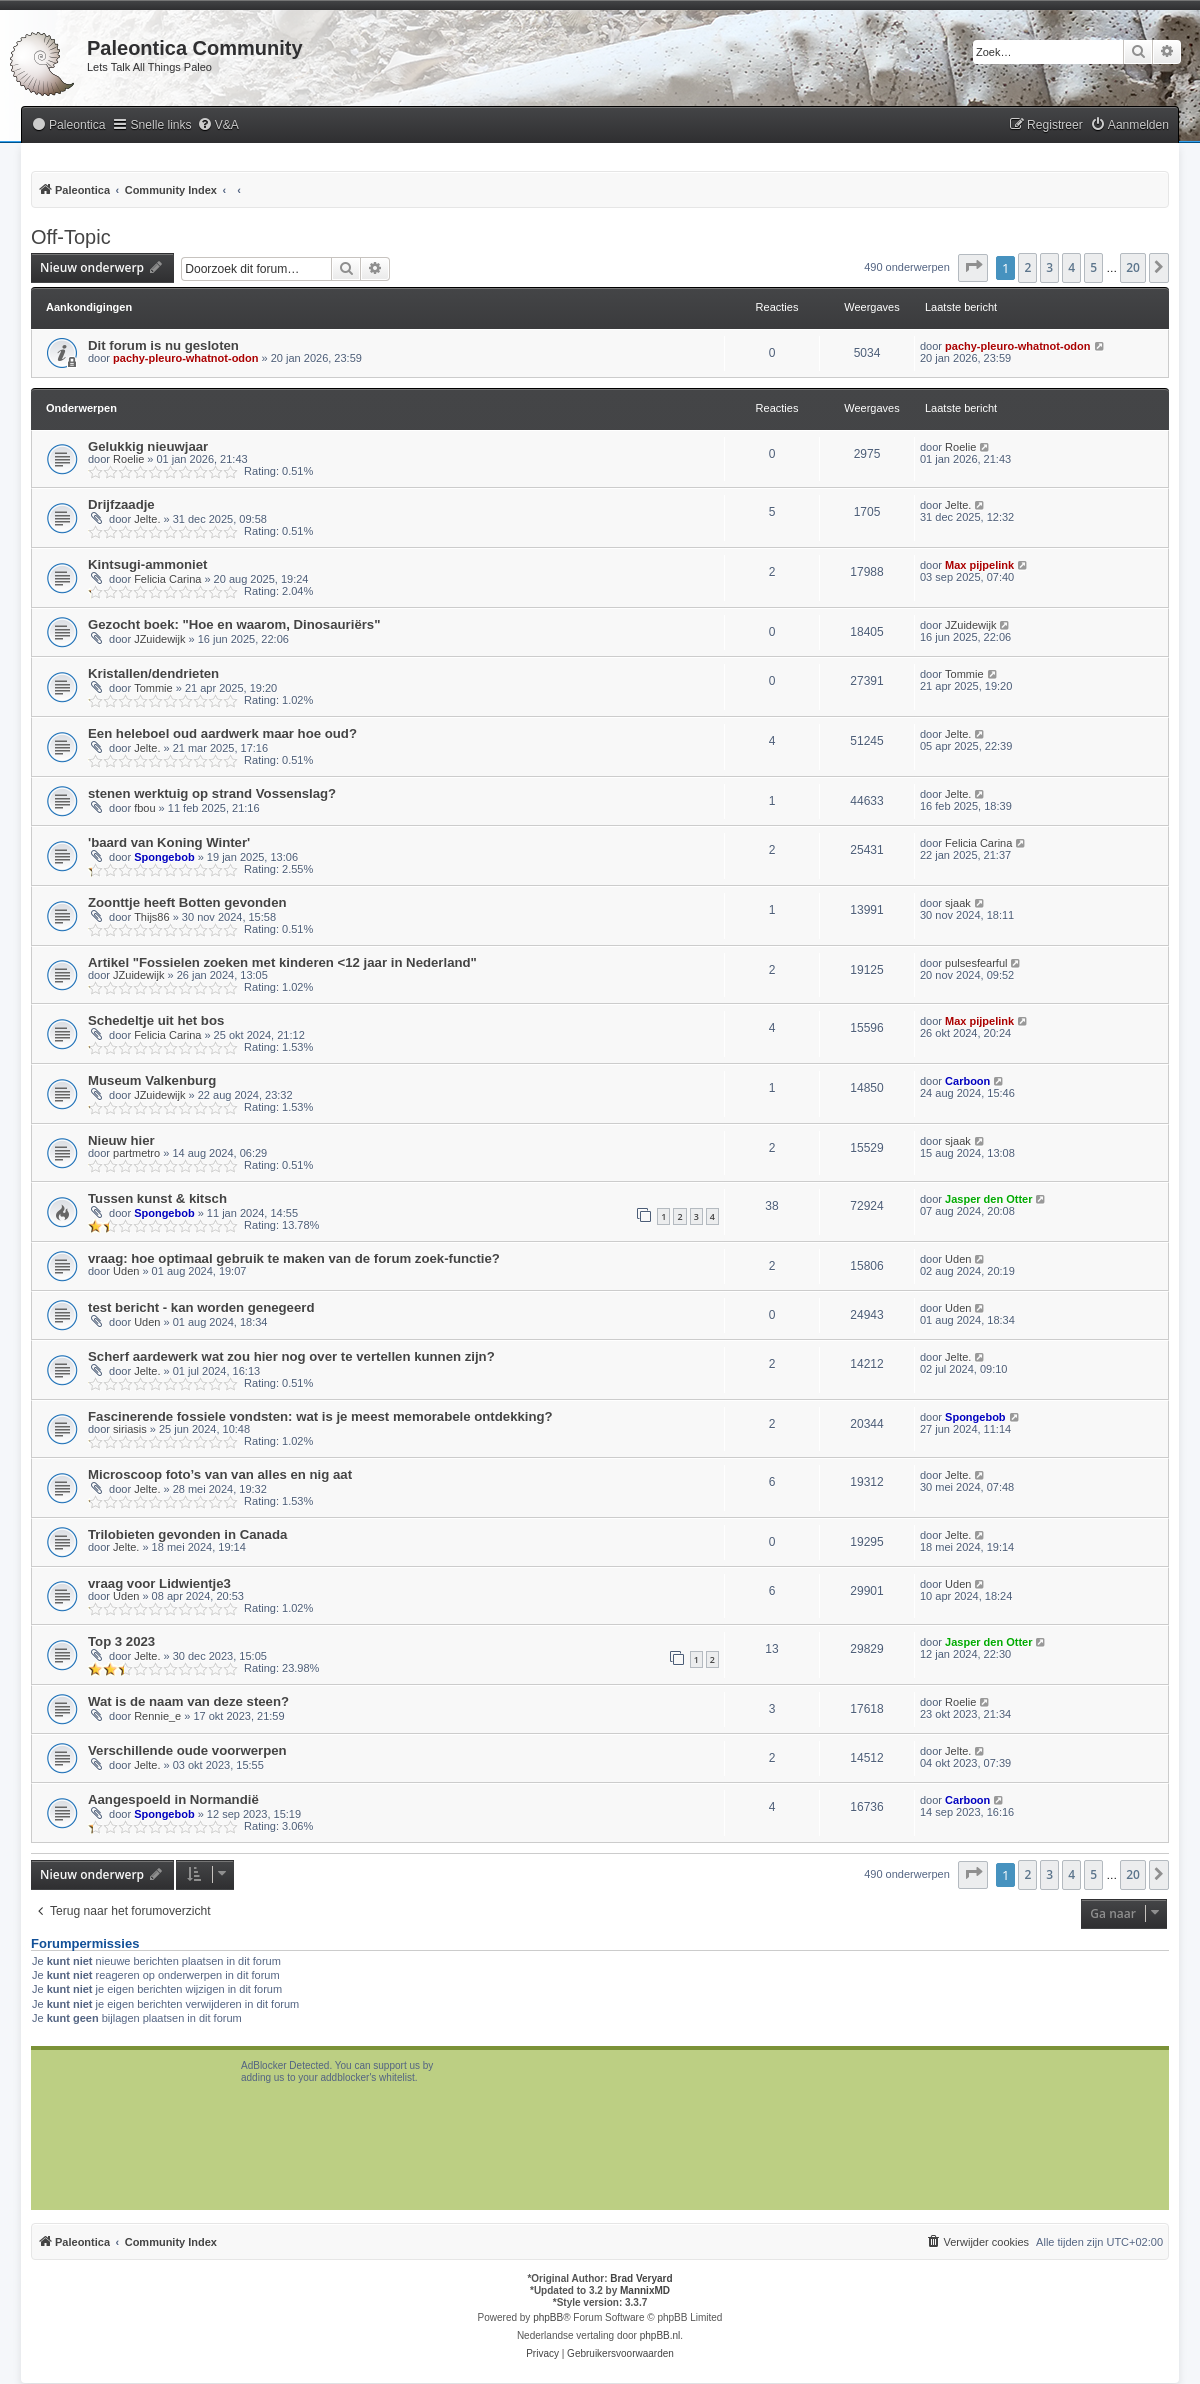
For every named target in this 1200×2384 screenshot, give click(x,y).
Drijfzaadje (121, 504)
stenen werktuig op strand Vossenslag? (212, 793)
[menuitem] (68, 125)
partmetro (136, 1153)
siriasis (130, 1429)
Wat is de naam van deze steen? (188, 1701)
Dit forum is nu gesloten (163, 345)
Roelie (128, 459)
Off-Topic (71, 237)
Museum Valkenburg (152, 1080)
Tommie (153, 688)
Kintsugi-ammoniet (147, 564)
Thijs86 (151, 917)
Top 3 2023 (121, 1641)
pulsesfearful (976, 963)
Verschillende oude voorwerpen (187, 1750)
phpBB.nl (660, 2335)
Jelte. (147, 519)
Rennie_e (157, 1716)
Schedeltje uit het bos (156, 1020)
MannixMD (645, 2290)
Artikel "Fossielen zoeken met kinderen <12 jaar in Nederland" (282, 962)
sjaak (958, 903)
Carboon (967, 1081)
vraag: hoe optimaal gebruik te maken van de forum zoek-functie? (294, 1258)
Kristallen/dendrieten (153, 673)
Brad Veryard (641, 2278)
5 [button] (1093, 267)
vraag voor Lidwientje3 (159, 1583)
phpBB (548, 2317)
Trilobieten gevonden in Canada (187, 1534)
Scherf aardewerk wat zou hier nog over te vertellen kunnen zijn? (291, 1356)
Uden (126, 1271)
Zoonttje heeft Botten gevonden (187, 902)
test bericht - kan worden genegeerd (201, 1307)
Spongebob (164, 857)
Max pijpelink (979, 565)
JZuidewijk (159, 639)
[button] (973, 268)
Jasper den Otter (988, 1199)
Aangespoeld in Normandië (173, 1799)
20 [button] (1133, 267)
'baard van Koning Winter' (169, 842)
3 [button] (1049, 267)
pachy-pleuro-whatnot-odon (185, 358)
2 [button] (1027, 267)
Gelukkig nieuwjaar (148, 446)
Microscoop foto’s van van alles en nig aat (220, 1474)
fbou (144, 808)
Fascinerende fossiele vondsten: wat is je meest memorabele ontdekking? (320, 1416)
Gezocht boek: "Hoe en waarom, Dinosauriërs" (234, 624)
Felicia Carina (167, 579)
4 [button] (1071, 267)
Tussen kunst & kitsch (157, 1198)
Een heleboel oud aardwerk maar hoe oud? (222, 733)
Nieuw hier (121, 1140)
